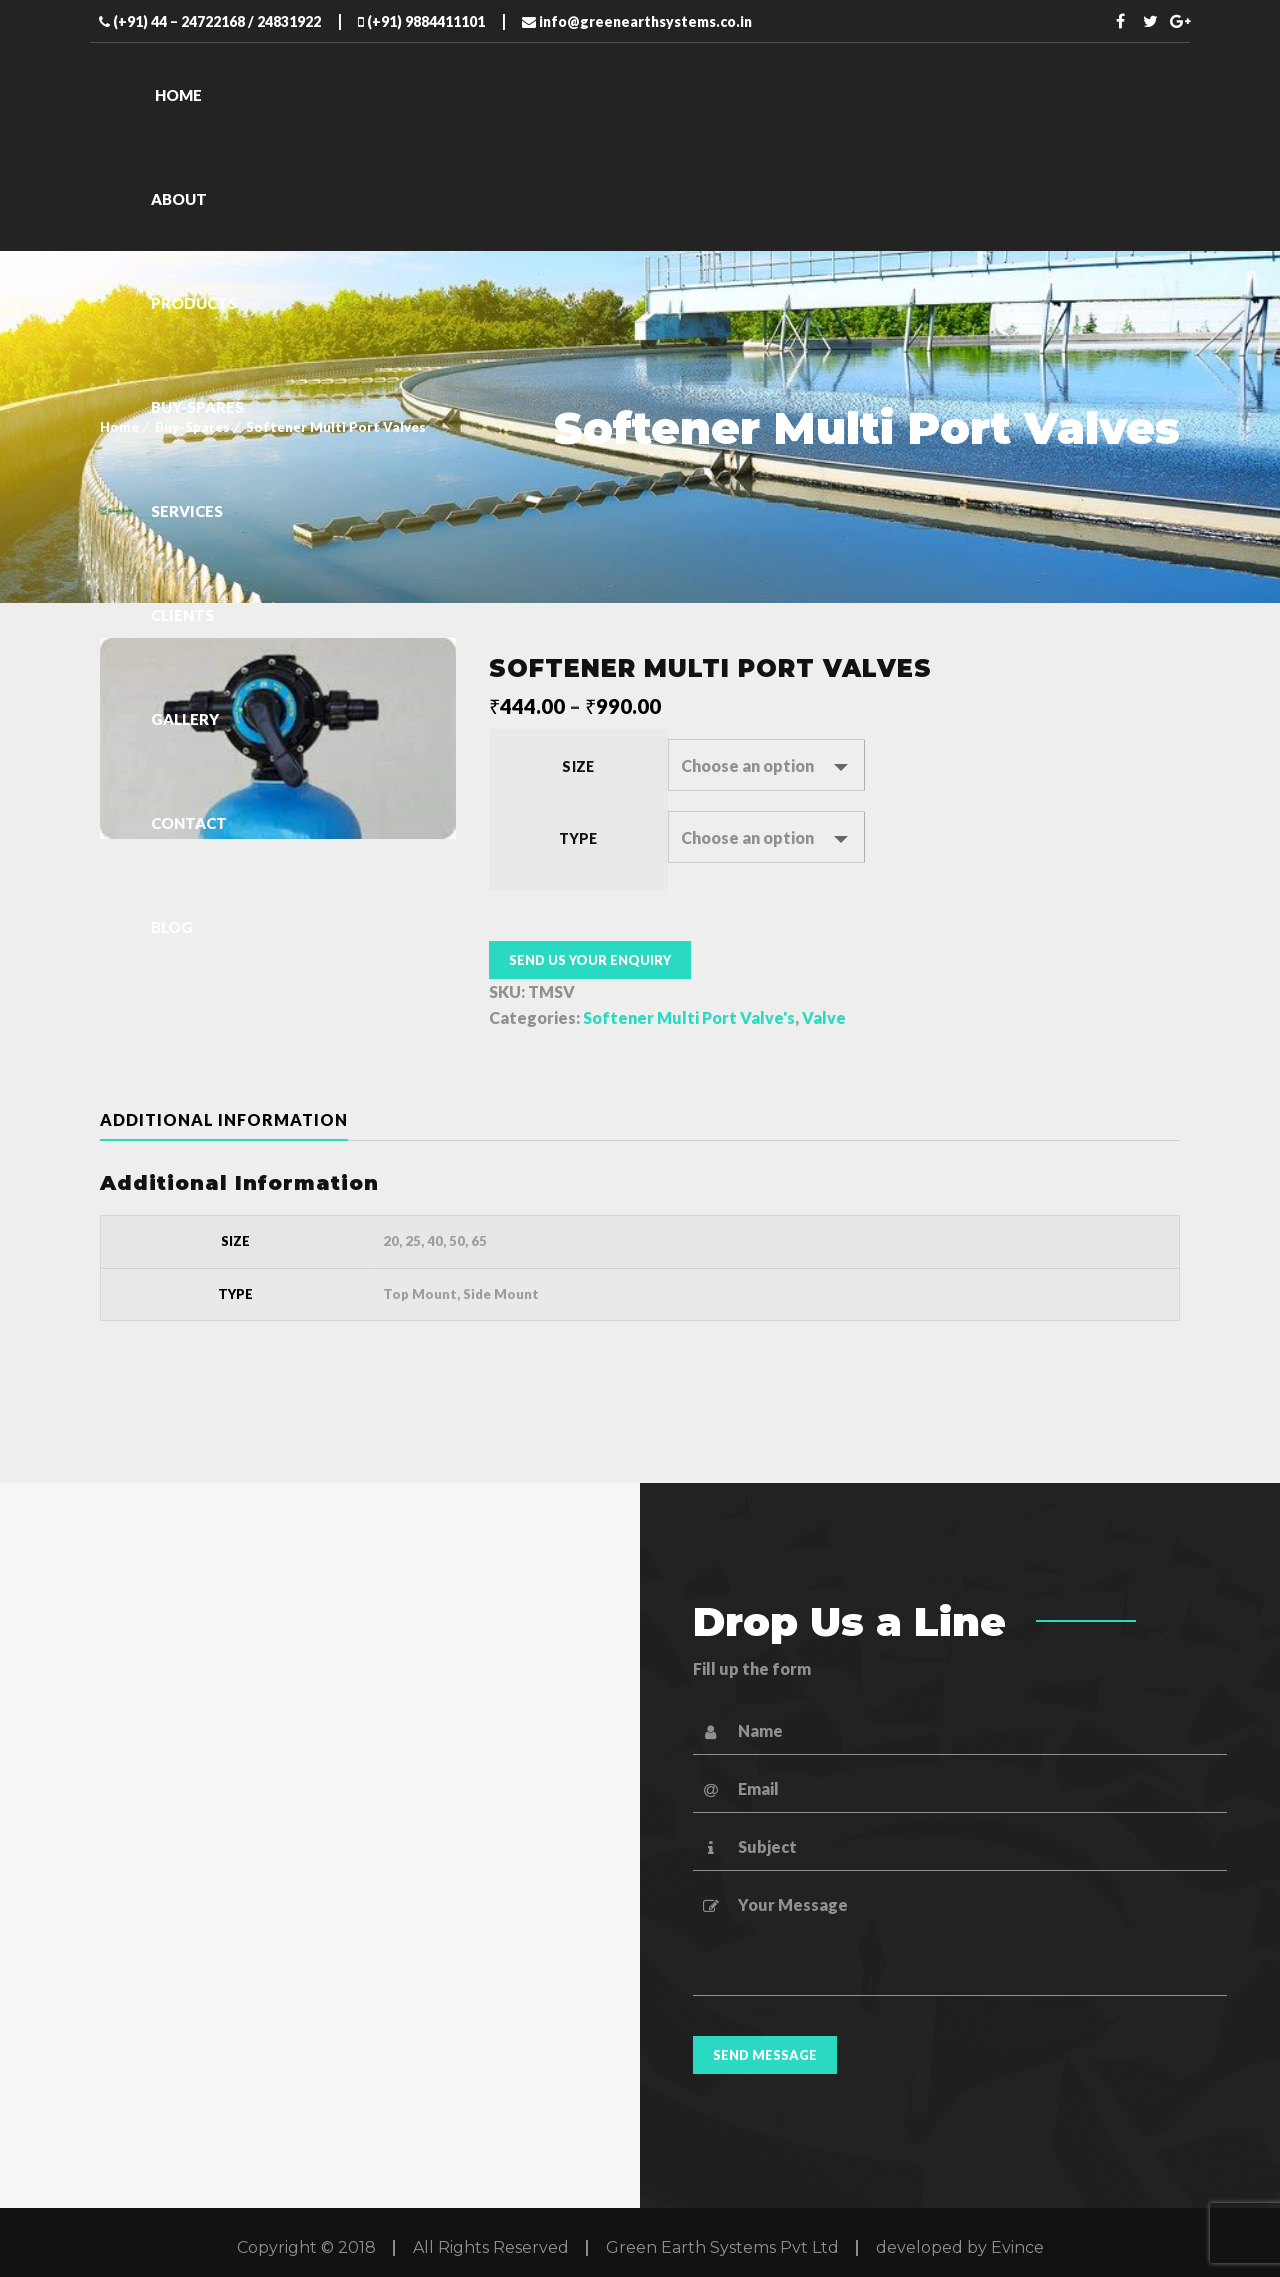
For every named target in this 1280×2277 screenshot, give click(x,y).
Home (119, 427)
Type (578, 838)
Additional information (224, 1119)
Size (578, 766)
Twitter (1151, 21)
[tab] (240, 1120)
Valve (824, 1017)
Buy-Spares (192, 427)
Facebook (1121, 21)
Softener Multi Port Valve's (689, 1017)
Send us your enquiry (590, 960)
